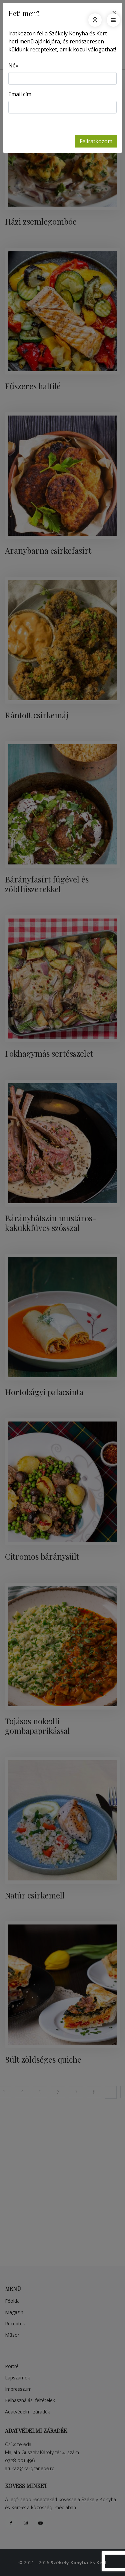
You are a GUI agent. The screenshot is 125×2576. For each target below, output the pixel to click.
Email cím (19, 94)
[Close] (114, 12)
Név (13, 65)
